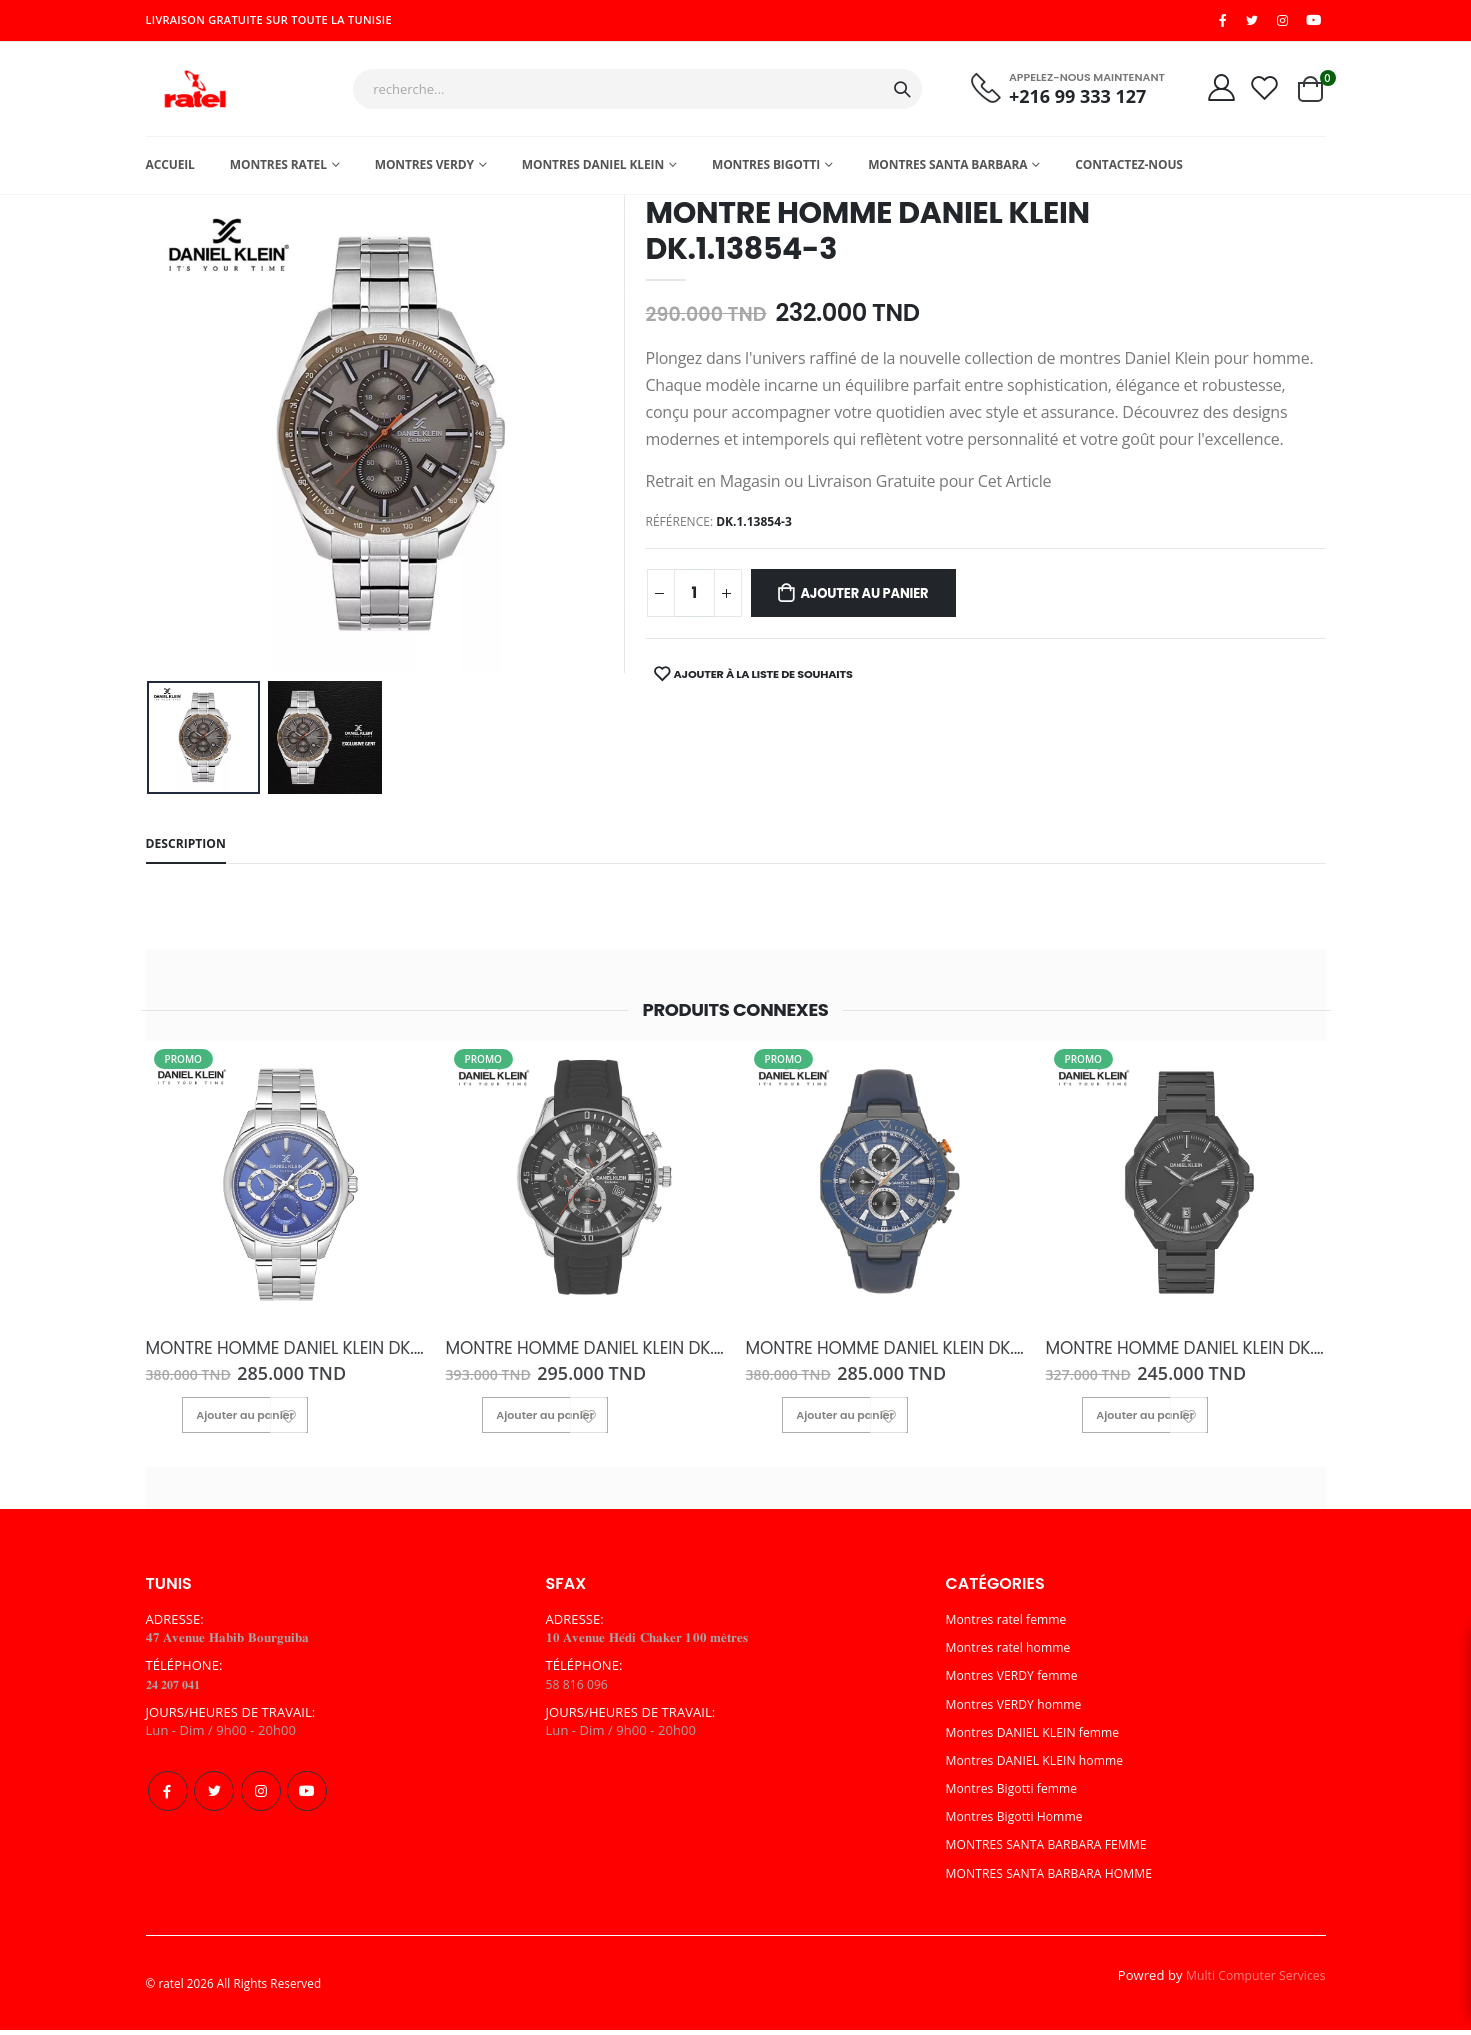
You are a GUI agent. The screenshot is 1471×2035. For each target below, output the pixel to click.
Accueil (170, 170)
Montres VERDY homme (1019, 1710)
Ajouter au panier (876, 601)
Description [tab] (189, 852)
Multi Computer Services (1251, 1981)
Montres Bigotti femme (1016, 1794)
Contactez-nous (1129, 170)
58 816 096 (579, 1690)
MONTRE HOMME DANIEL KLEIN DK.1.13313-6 (586, 1356)
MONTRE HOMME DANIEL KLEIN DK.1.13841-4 (886, 1356)
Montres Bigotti (766, 170)
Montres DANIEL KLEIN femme (1039, 1738)
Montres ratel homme (1013, 1653)
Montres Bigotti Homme (1019, 1822)
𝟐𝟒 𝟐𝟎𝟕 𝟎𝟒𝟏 (177, 1690)
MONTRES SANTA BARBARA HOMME (1056, 1879)
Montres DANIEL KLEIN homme (1041, 1766)
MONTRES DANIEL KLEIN (593, 170)
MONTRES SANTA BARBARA (947, 170)
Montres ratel (278, 170)
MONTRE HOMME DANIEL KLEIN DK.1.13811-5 (1186, 1356)
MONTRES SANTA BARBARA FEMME (1054, 1851)
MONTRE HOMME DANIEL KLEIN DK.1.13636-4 (286, 1356)
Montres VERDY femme (1017, 1682)
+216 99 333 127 (1067, 99)
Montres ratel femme (1011, 1625)
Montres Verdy (424, 170)
